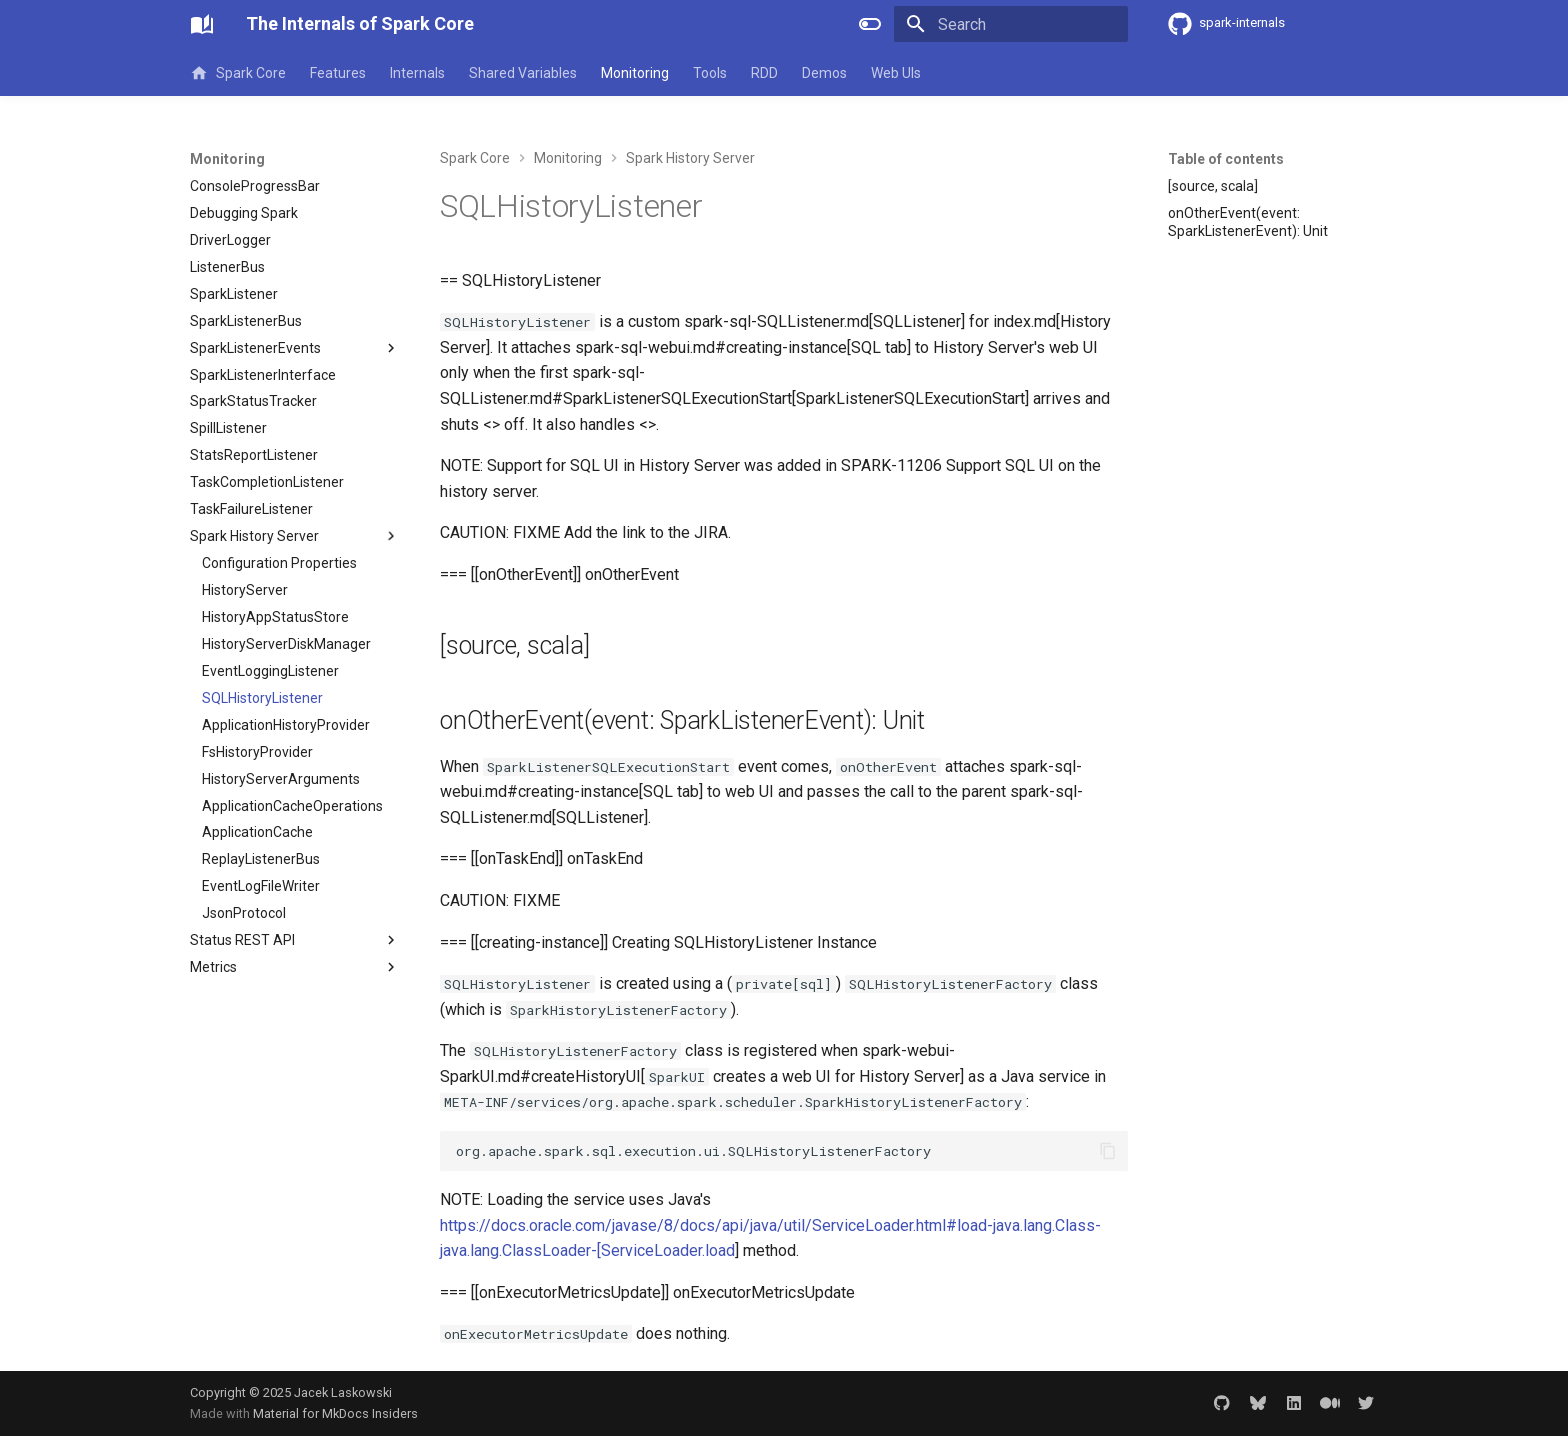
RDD (764, 73)
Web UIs (896, 73)
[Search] (1011, 24)
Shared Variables (523, 73)
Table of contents (1226, 159)
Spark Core (238, 73)
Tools (710, 73)
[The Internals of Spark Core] (202, 24)
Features (338, 73)
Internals (417, 73)
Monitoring (635, 73)
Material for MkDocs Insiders (335, 1413)
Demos (824, 73)
